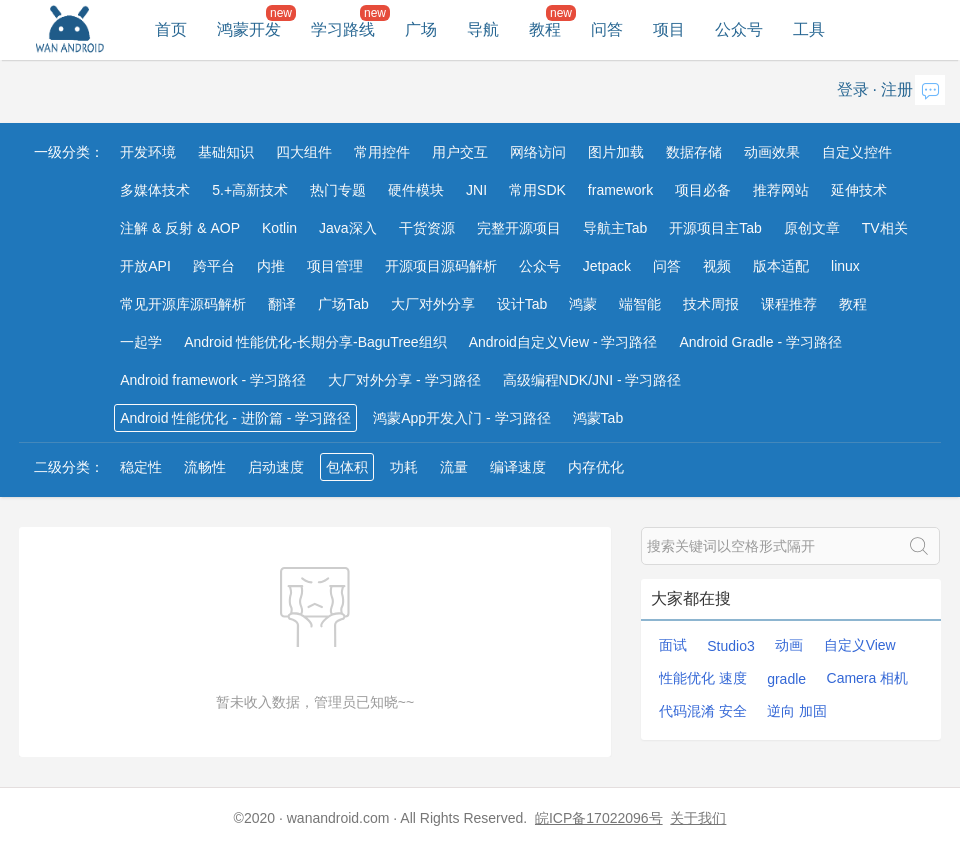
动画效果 (772, 152)
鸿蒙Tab (598, 418)
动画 (789, 645)
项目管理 (335, 266)
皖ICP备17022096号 (599, 818)
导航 (483, 29)
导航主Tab (615, 228)
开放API (145, 266)
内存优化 (596, 467)
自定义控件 (857, 152)
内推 (271, 266)
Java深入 (348, 228)
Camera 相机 (868, 678)
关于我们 (698, 818)
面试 (673, 645)
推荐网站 (781, 190)
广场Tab (343, 304)
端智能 (640, 304)
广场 (421, 29)
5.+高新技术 (250, 190)
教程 (545, 29)
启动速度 (276, 467)
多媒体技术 (155, 190)
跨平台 (214, 266)
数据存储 (694, 152)
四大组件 (304, 152)
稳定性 (141, 467)
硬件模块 (416, 190)
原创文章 (812, 228)
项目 (669, 29)
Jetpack (607, 266)
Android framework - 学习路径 (213, 380)
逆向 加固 (797, 711)
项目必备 (703, 190)
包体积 (347, 467)
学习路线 (343, 29)
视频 (717, 266)
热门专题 (338, 190)
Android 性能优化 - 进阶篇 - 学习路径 (235, 418)
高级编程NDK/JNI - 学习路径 (592, 380)
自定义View (860, 645)
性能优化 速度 (703, 678)
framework (620, 190)
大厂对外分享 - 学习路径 (404, 380)
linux (845, 266)
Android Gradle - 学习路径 (760, 342)
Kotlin (279, 228)
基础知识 (226, 152)
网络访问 (538, 152)
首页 (171, 29)
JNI (476, 190)
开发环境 (148, 152)
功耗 (404, 467)
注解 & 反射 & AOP (180, 228)
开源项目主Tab (715, 228)
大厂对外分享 (433, 304)
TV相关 (885, 228)
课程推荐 (789, 304)
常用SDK (537, 190)
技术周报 (711, 304)
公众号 (739, 29)
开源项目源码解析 (441, 266)
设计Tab (522, 304)
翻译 (282, 304)
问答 (607, 29)
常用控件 (382, 152)
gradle (786, 679)
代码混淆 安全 (703, 711)
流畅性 (205, 467)
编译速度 (518, 467)
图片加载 (616, 152)
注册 (897, 89)
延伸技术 (859, 190)
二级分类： (69, 467)
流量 (454, 467)
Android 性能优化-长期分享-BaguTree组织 (315, 342)
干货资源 (427, 228)
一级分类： (69, 152)
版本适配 (781, 266)
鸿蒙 (583, 304)
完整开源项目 (519, 228)
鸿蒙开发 (249, 29)
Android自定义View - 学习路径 (563, 342)
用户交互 (460, 152)
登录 (853, 89)
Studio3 (730, 646)
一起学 (141, 342)
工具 (809, 29)
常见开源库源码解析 (183, 304)
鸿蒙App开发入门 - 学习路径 (461, 418)
